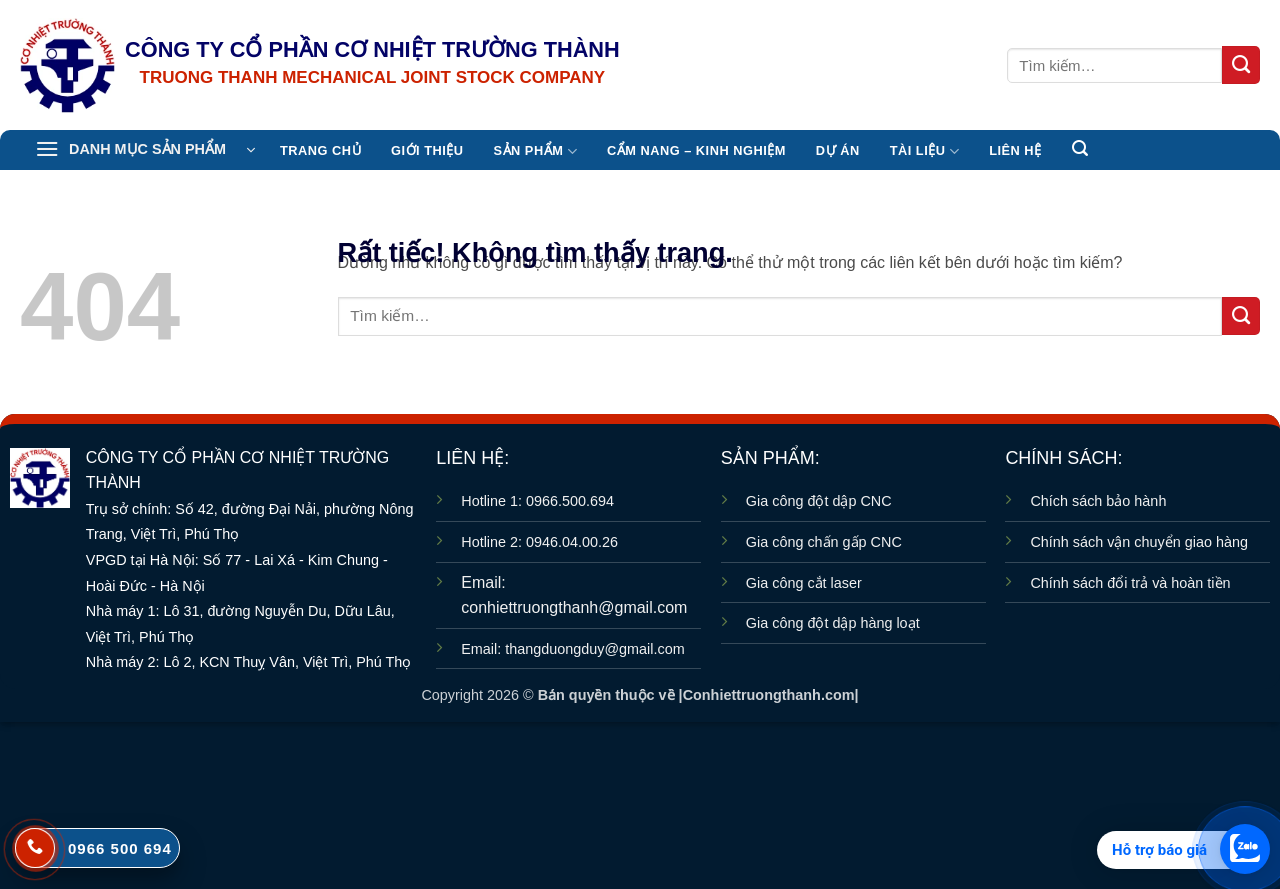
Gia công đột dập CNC (819, 501)
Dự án (838, 150)
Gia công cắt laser (804, 583)
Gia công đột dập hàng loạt (833, 623)
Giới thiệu (427, 150)
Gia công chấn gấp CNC (824, 542)
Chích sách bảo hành (1098, 501)
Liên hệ (1015, 150)
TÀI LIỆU (924, 151)
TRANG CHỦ (320, 150)
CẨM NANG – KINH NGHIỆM (696, 150)
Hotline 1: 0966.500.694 (537, 501)
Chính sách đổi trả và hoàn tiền (1130, 583)
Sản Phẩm (535, 151)
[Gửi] (1241, 65)
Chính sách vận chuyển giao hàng (1139, 542)
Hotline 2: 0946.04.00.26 (539, 542)
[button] (145, 150)
